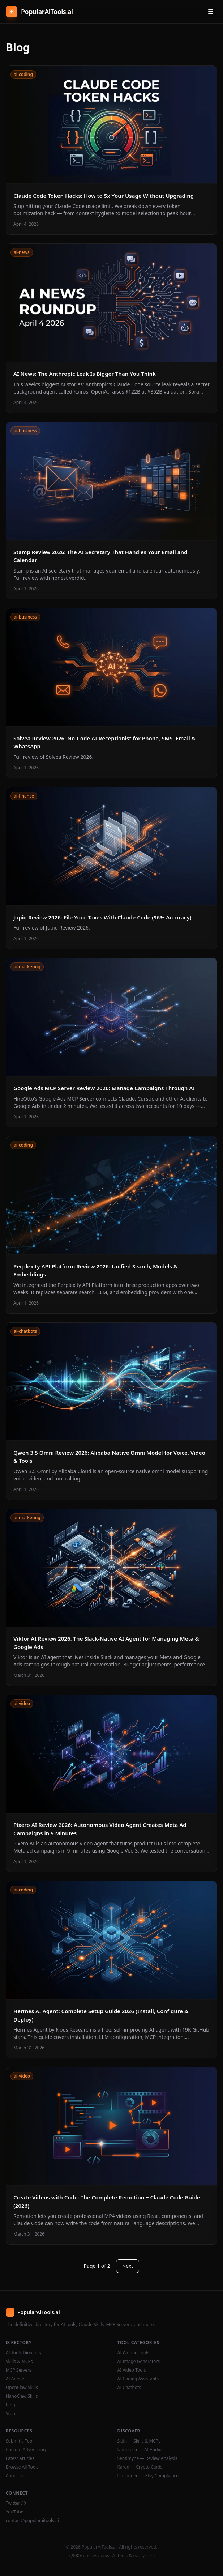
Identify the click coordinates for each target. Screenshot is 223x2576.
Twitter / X (16, 2503)
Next (127, 2265)
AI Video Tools (131, 2370)
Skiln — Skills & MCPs (138, 2441)
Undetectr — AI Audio (139, 2450)
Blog (10, 2405)
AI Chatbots (129, 2387)
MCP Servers (18, 2370)
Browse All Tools (22, 2467)
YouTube (14, 2512)
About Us (15, 2476)
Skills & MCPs (19, 2361)
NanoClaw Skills (22, 2396)
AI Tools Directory (24, 2353)
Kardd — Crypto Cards (140, 2467)
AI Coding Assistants (138, 2379)
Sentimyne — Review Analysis (147, 2458)
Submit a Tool (19, 2441)
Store (11, 2413)
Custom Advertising (26, 2450)
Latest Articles (20, 2458)
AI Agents (15, 2379)
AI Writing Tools (133, 2353)
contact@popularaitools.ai (32, 2521)
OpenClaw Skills (22, 2387)
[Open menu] (210, 11)
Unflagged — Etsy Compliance (148, 2476)
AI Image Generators (138, 2361)
